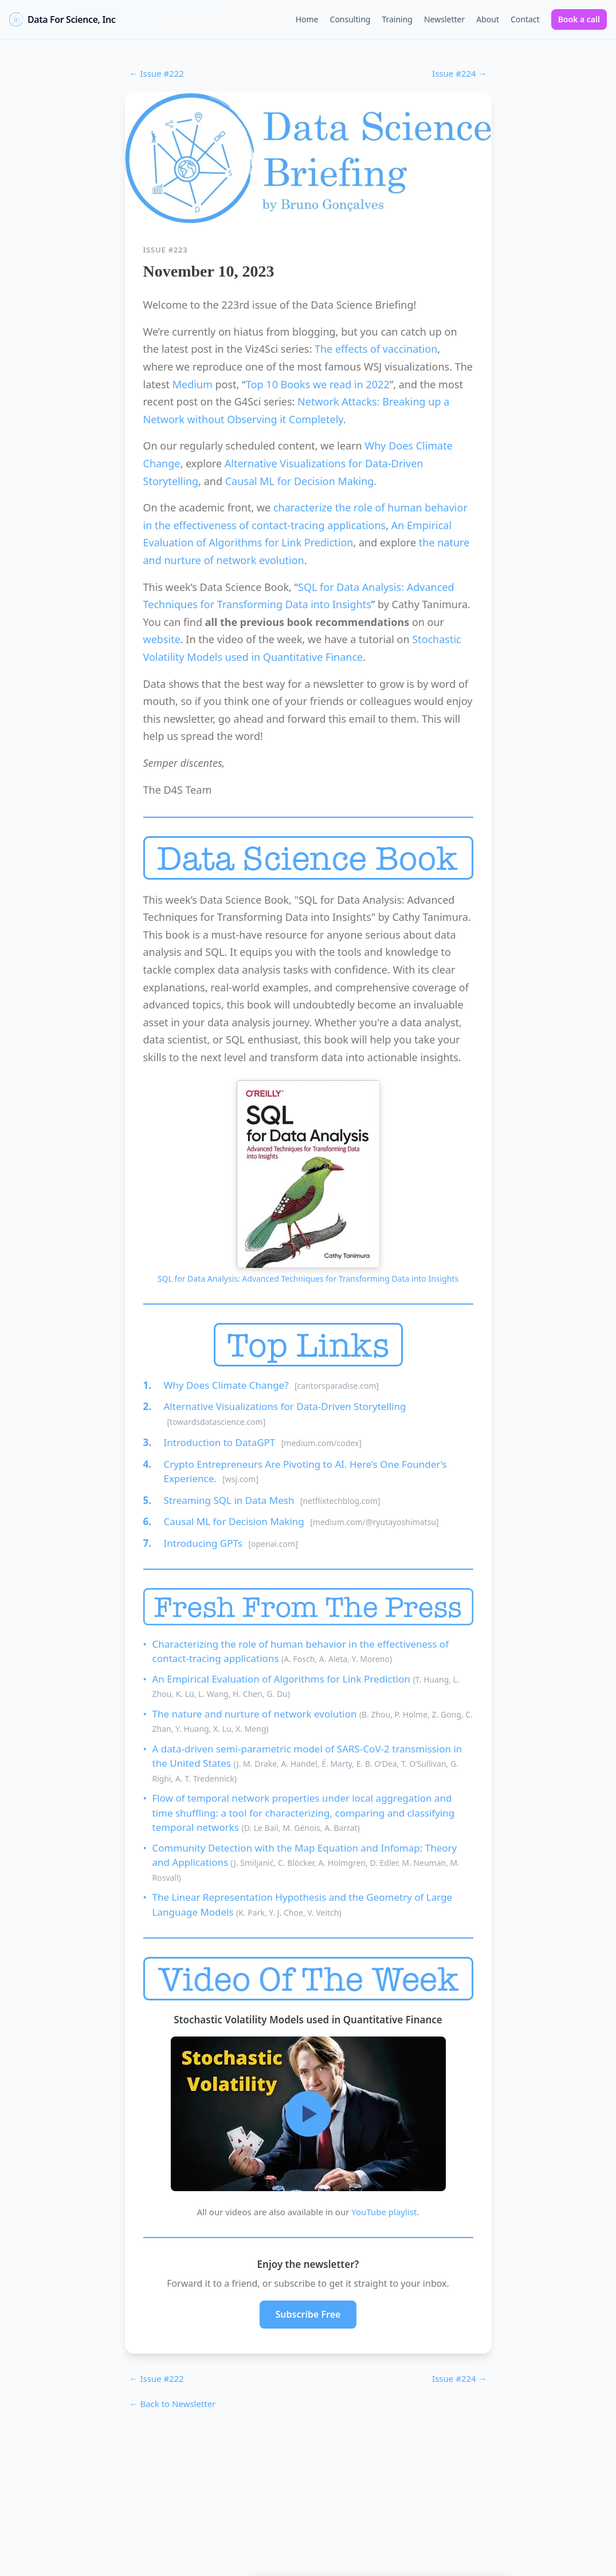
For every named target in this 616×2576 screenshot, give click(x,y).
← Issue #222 (157, 73)
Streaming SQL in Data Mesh (230, 1500)
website (162, 639)
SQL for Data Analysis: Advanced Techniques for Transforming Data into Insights (308, 1278)
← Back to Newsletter (173, 2403)
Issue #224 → (459, 73)
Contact (525, 19)
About (487, 19)
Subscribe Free (308, 2314)
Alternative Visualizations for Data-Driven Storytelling (285, 1406)
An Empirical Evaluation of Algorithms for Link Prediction (282, 1678)
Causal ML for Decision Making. (301, 481)
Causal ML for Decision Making (235, 1521)
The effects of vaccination (376, 349)
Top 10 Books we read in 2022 (318, 384)
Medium (192, 384)
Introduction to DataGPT (221, 1442)
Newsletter (444, 19)
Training (397, 19)
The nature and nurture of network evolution (255, 1713)
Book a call (579, 19)
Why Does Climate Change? (227, 1385)
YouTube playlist (384, 2211)
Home (307, 19)
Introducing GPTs (204, 1543)
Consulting (350, 19)
